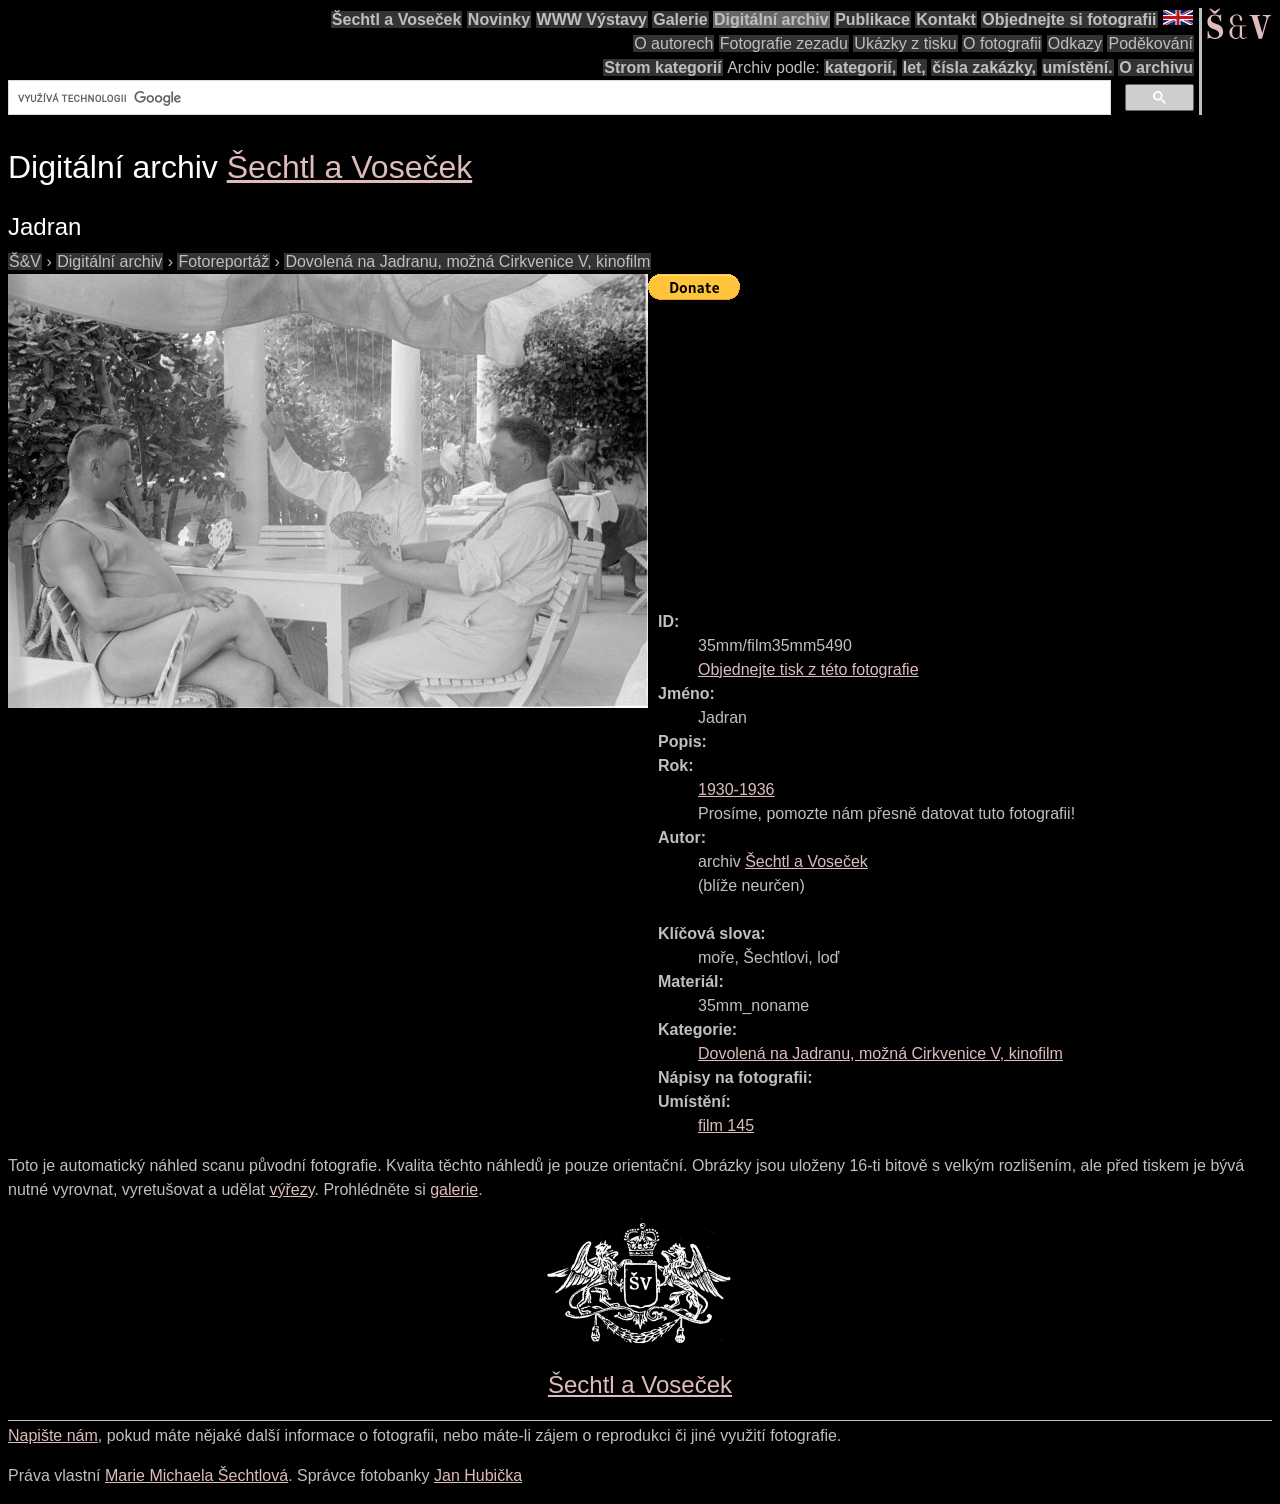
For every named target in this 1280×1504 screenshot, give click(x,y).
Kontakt (946, 19)
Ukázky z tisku (905, 43)
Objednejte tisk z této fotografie (808, 669)
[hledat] (557, 98)
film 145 (726, 1125)
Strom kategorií (662, 67)
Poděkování (1150, 43)
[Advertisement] (964, 447)
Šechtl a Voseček (397, 19)
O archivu (1156, 67)
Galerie (680, 19)
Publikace (872, 19)
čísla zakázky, (984, 67)
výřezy (291, 1189)
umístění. (1078, 67)
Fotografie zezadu (784, 43)
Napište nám (53, 1435)
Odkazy (1075, 43)
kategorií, (860, 67)
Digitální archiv (771, 19)
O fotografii (1002, 43)
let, (914, 67)
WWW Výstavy (592, 19)
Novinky (499, 19)
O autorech (673, 43)
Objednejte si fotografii (1069, 19)
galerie (454, 1189)
